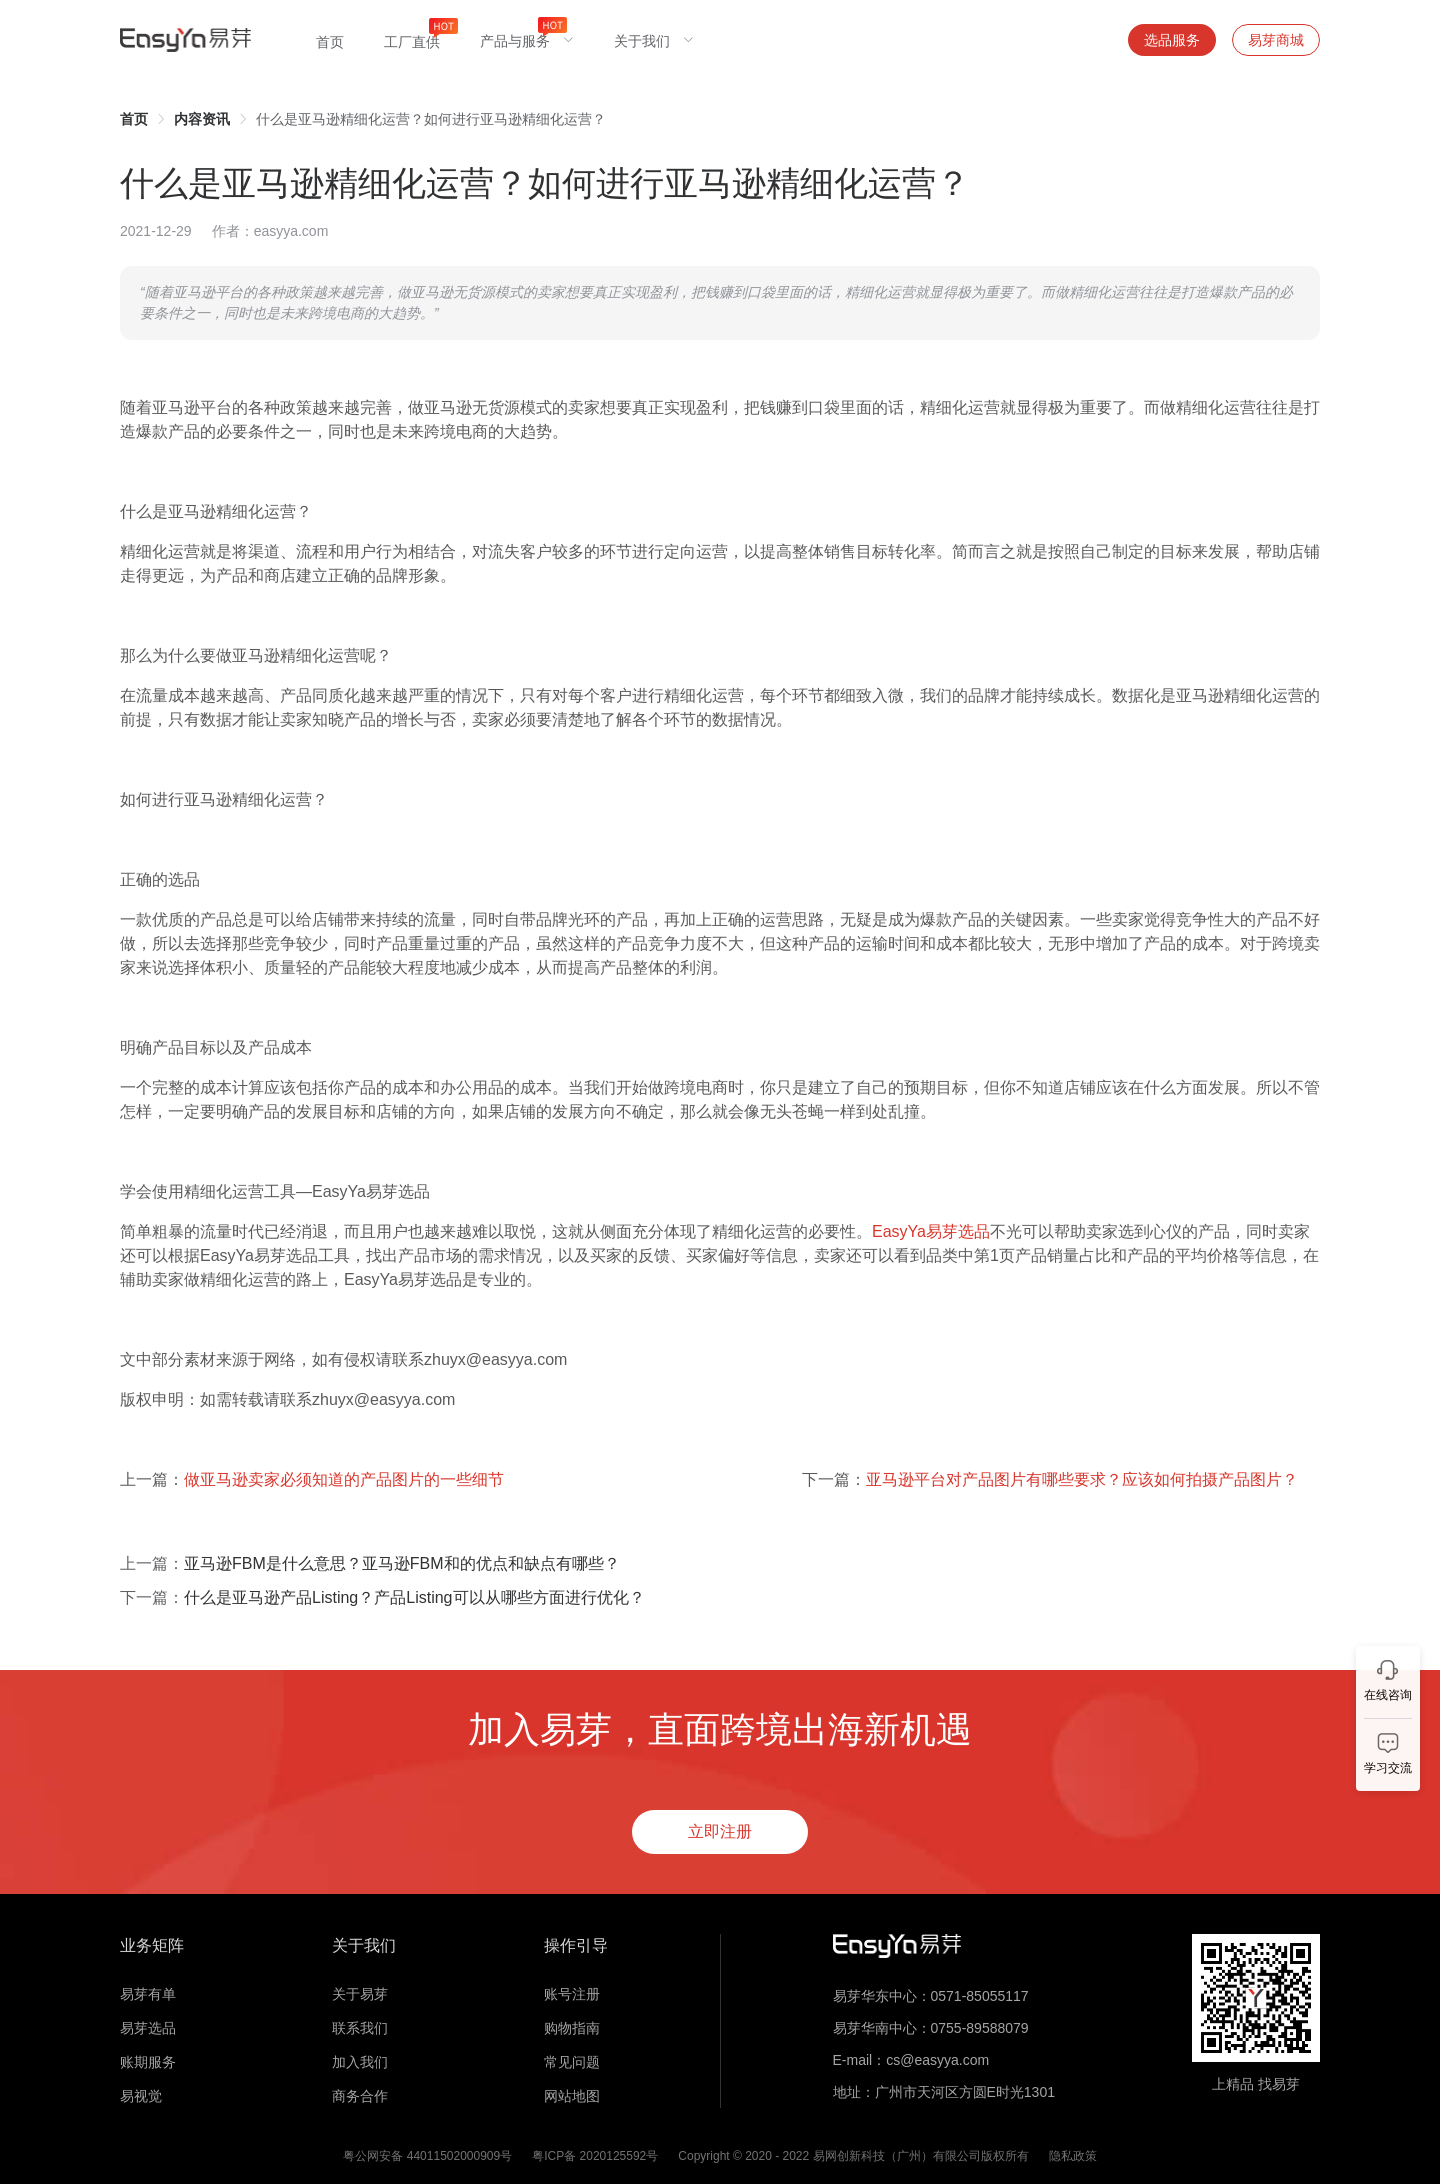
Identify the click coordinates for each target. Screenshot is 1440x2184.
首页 (134, 119)
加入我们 (360, 2062)
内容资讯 (202, 119)
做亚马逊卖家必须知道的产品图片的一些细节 (344, 1479)
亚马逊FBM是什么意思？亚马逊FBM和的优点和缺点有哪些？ (402, 1563)
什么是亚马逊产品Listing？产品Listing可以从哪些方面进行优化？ (414, 1597)
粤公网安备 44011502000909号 (427, 2156)
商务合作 (360, 2096)
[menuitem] (330, 40)
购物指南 (572, 2028)
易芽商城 (1276, 40)
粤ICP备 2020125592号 (595, 2156)
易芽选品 (148, 2028)
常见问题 (572, 2062)
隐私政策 (1073, 2156)
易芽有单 (148, 1994)
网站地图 (572, 2096)
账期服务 (148, 2062)
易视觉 (141, 2096)
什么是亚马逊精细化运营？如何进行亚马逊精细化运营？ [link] (431, 119)
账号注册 (572, 1994)
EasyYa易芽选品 (931, 1231)
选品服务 (1172, 40)
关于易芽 (360, 1994)
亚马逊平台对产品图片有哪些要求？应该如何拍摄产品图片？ (1082, 1479)
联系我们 (360, 2028)
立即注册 (720, 1831)
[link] (134, 119)
